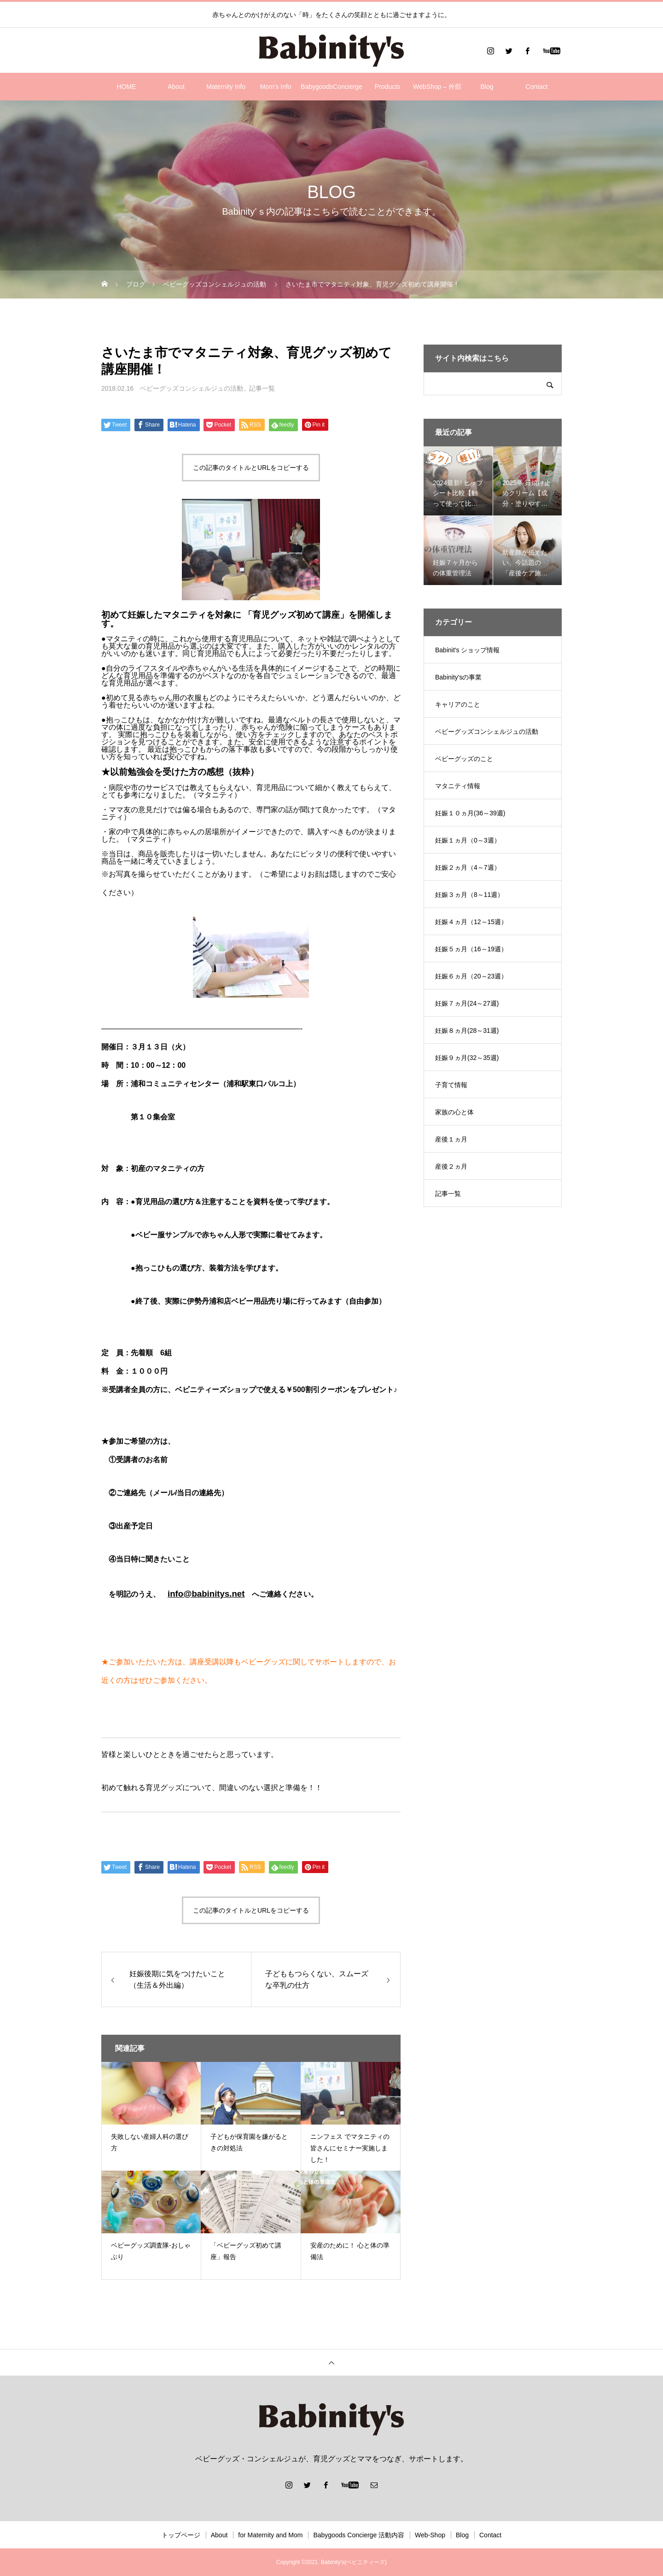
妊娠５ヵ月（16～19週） (471, 949)
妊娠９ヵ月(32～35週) (467, 1057)
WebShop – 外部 (437, 86)
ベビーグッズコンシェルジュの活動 (191, 388)
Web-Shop (430, 2535)
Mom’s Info (275, 86)
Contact (536, 86)
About (176, 86)
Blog (486, 86)
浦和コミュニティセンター (175, 1084)
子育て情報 (451, 1085)
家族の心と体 (454, 1112)
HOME (126, 86)
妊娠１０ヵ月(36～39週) (470, 813)
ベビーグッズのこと (464, 758)
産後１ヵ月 (451, 1139)
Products (387, 86)
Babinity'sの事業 (458, 677)
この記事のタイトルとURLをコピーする (251, 467)
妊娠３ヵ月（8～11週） (469, 894)
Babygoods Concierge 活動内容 (358, 2535)
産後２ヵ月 (451, 1166)
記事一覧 (262, 388)
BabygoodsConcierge (331, 86)
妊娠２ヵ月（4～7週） (467, 867)
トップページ (181, 2535)
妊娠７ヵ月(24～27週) (467, 1003)
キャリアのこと (457, 704)
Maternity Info (225, 86)
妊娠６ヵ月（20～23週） (471, 976)
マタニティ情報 (457, 786)
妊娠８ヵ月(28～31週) (467, 1030)
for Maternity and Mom (270, 2535)
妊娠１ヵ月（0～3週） (467, 840)
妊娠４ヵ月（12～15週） (471, 921)
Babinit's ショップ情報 (467, 650)
